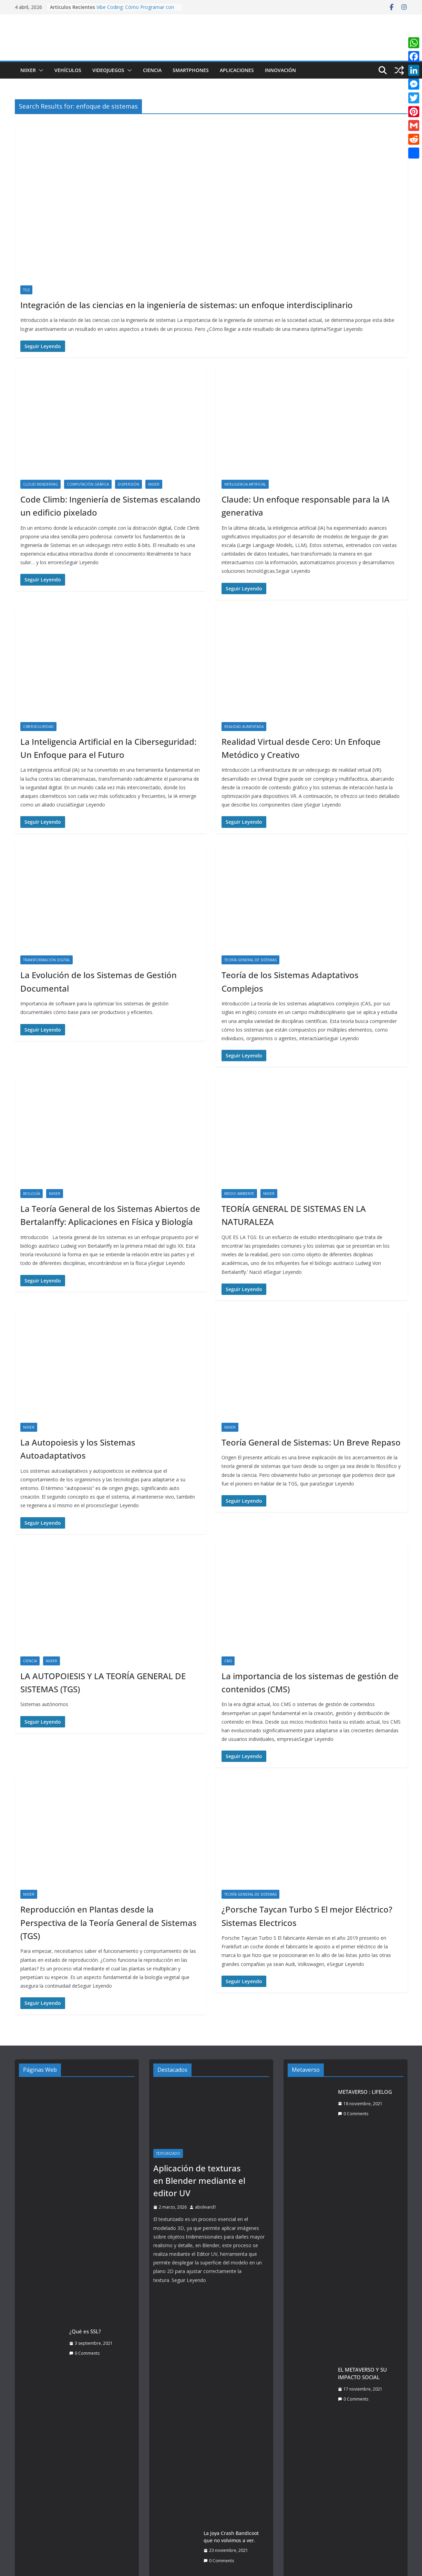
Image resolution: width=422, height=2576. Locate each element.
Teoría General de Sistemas (250, 959)
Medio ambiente (239, 1193)
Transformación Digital (46, 959)
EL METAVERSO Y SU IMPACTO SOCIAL (362, 2373)
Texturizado (168, 2153)
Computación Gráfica (88, 484)
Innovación (280, 70)
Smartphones (191, 70)
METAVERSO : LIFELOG (365, 2091)
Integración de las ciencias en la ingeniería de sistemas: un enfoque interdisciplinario (186, 305)
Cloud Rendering (40, 484)
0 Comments (84, 2353)
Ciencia (152, 70)
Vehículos (67, 70)
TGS (26, 289)
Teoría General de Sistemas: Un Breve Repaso (311, 1442)
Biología (31, 1193)
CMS (228, 1661)
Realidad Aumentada (244, 726)
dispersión (128, 484)
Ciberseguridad (38, 726)
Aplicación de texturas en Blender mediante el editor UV (199, 2180)
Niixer (28, 70)
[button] (39, 70)
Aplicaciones (237, 70)
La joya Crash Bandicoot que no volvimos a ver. (231, 2537)
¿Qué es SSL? (85, 2331)
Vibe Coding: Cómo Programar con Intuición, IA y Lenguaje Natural (135, 10)
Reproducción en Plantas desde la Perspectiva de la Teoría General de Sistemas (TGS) (108, 1922)
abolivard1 (205, 2207)
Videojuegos (108, 70)
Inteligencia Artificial (245, 484)
